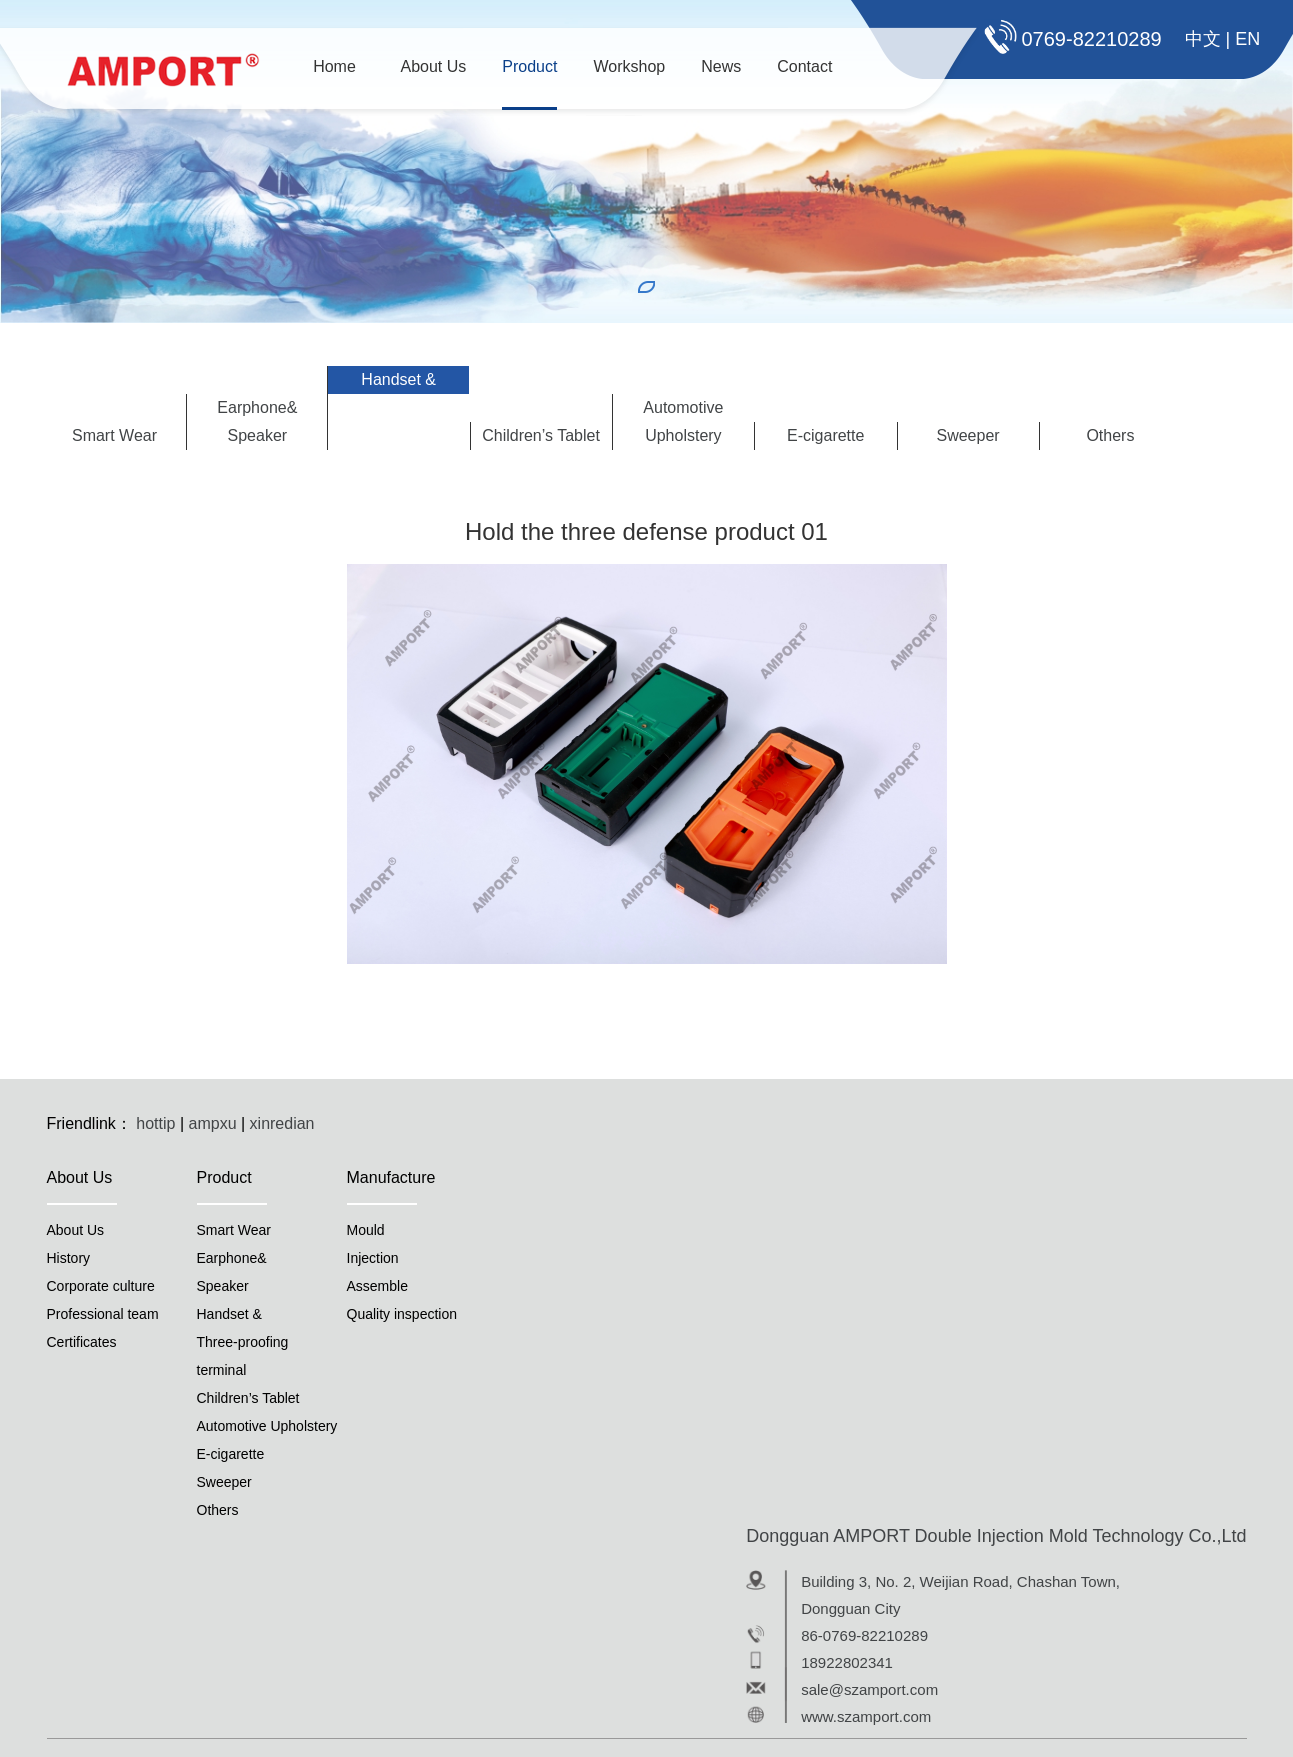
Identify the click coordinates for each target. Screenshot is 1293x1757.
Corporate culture (101, 1286)
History (69, 1258)
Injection (373, 1258)
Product (529, 66)
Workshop (629, 66)
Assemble (377, 1286)
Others (1110, 435)
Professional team (103, 1314)
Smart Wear (114, 435)
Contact (804, 66)
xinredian (282, 1123)
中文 (1203, 39)
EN (1247, 39)
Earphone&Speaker (257, 421)
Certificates (82, 1342)
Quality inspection (402, 1314)
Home (334, 66)
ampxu (213, 1123)
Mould (366, 1230)
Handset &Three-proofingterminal (398, 407)
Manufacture (391, 1177)
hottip (155, 1123)
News (721, 66)
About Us (434, 66)
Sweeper (967, 435)
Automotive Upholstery (683, 421)
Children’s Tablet (541, 435)
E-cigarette (825, 435)
